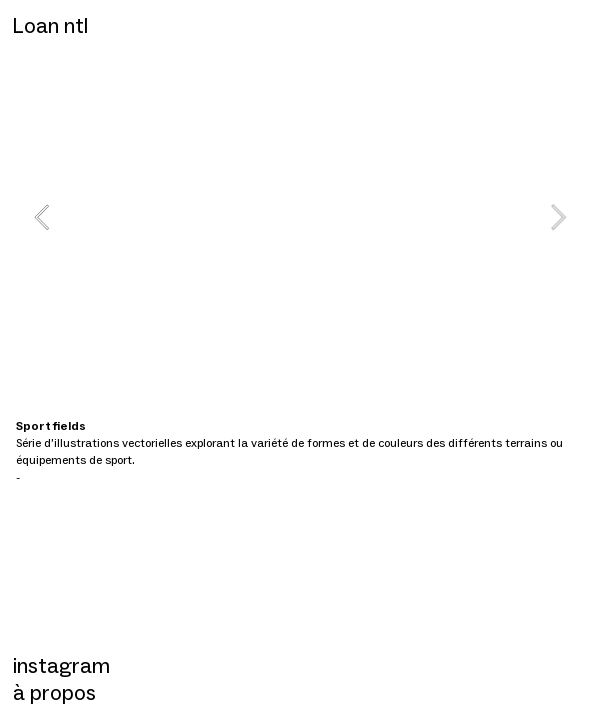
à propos (54, 692)
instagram (61, 665)
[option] (300, 217)
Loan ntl (50, 25)
